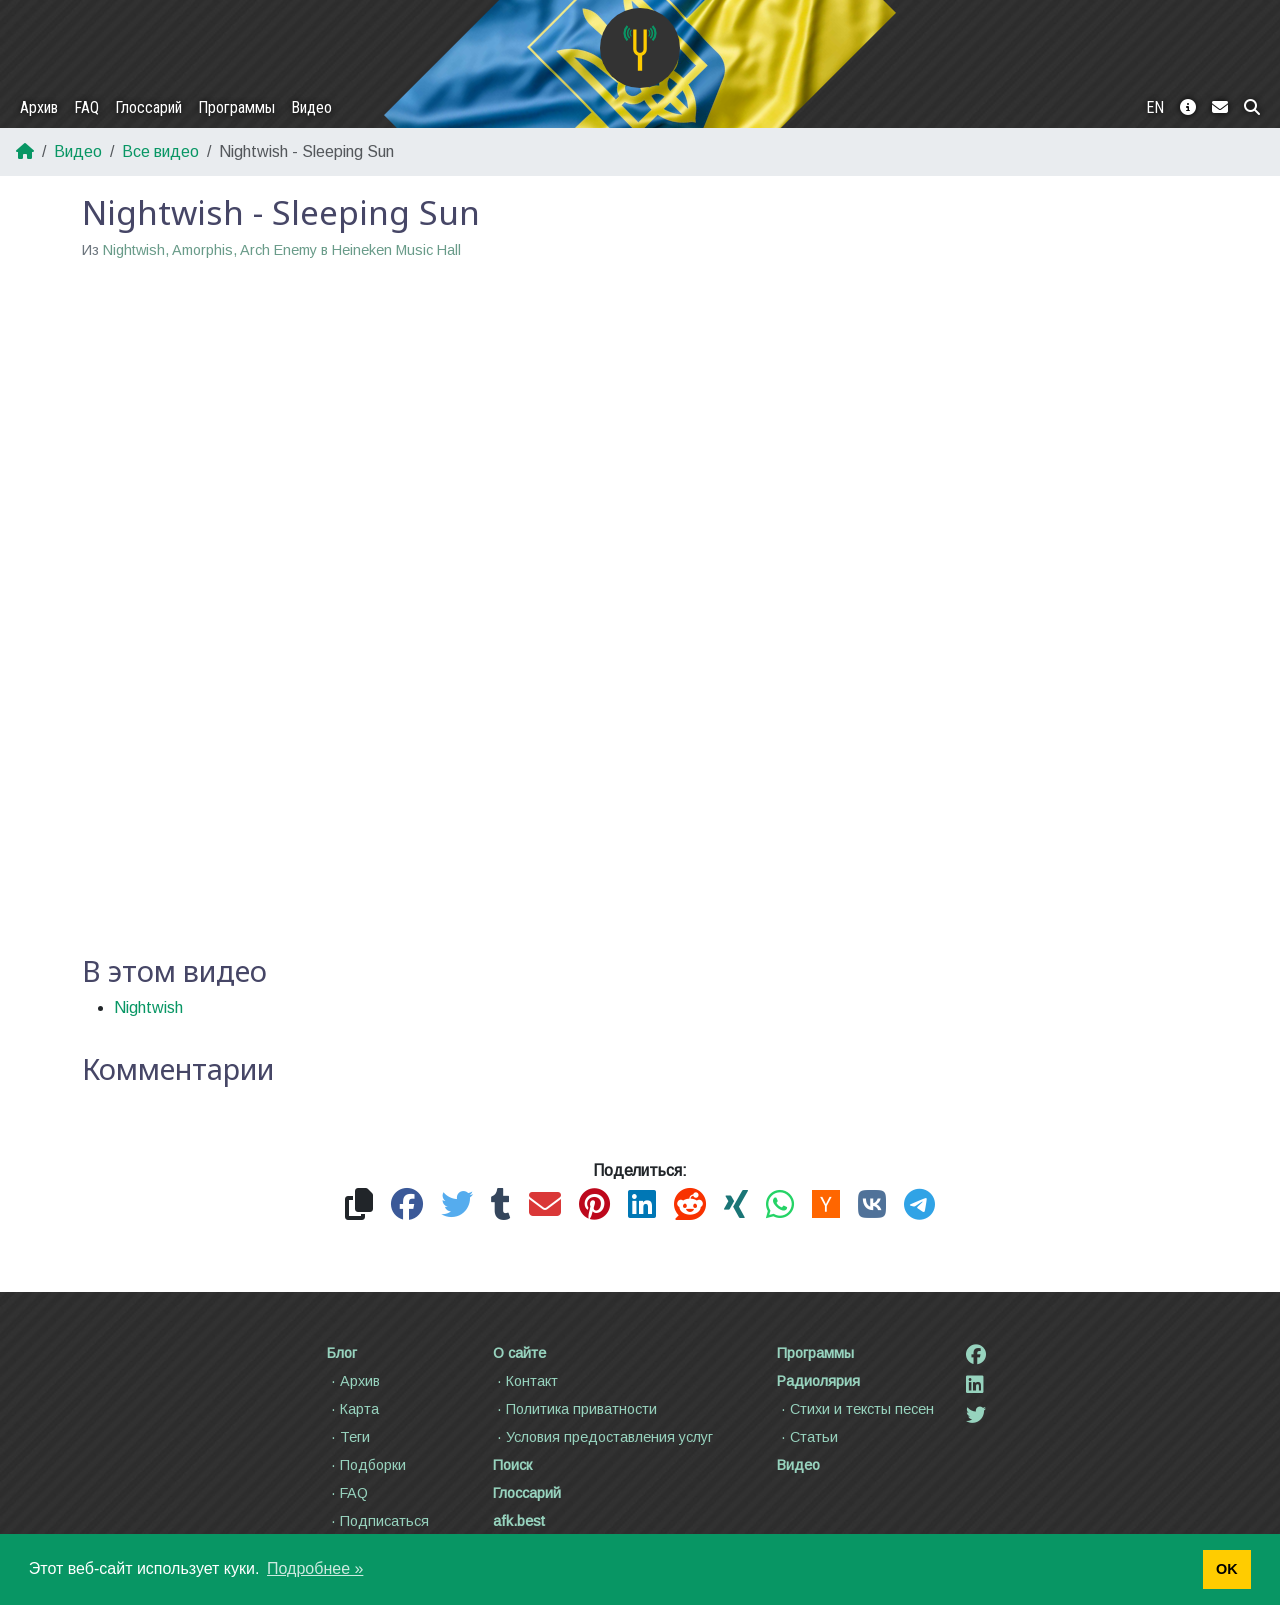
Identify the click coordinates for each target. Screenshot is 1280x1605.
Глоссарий (148, 107)
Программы (236, 107)
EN (1155, 107)
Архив (39, 107)
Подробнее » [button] (315, 1568)
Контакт (525, 1381)
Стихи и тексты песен (855, 1409)
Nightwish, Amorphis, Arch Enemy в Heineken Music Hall (282, 250)
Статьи (807, 1437)
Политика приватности (575, 1409)
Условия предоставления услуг (603, 1437)
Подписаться (378, 1521)
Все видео (160, 151)
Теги (348, 1437)
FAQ (86, 107)
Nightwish (148, 1007)
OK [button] (1227, 1569)
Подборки (366, 1465)
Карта (353, 1409)
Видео (311, 107)
